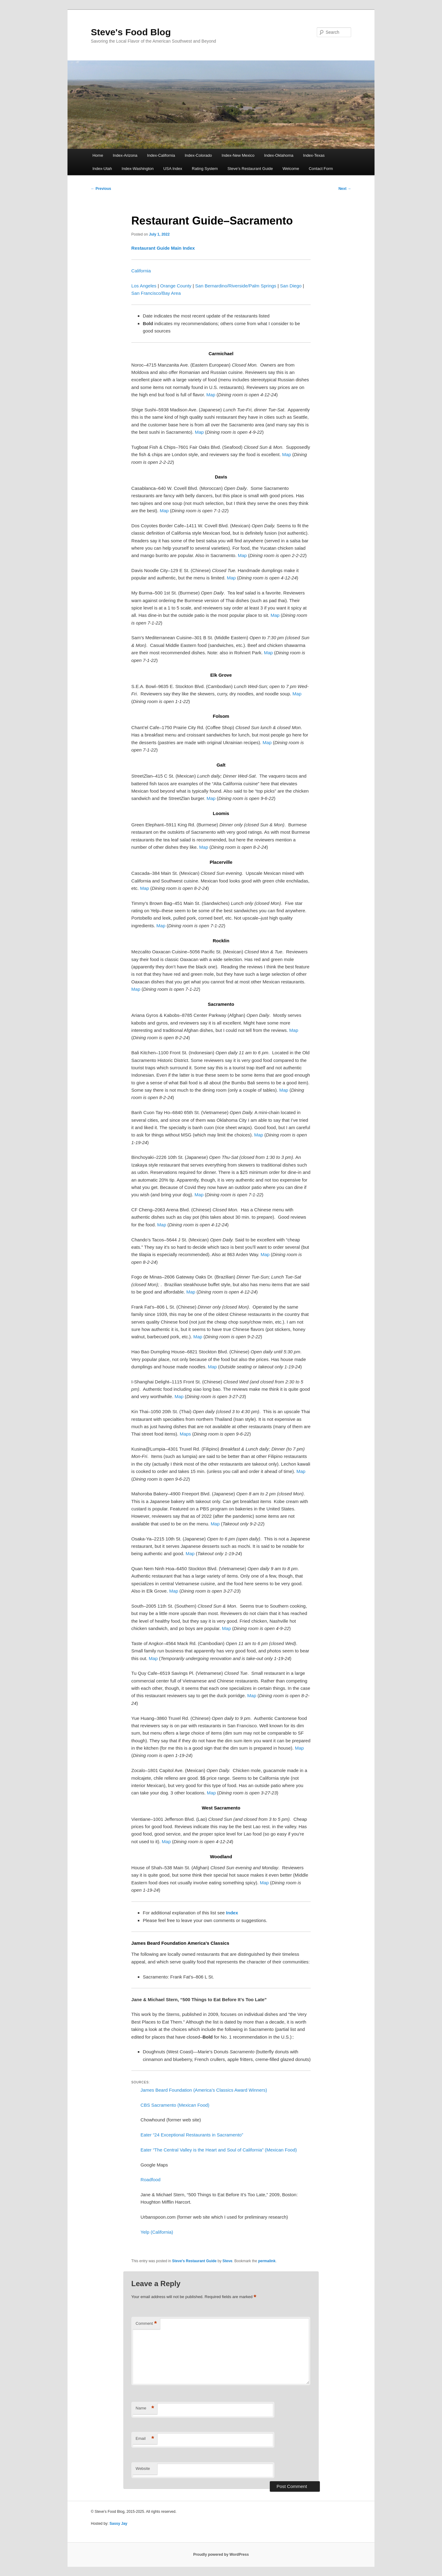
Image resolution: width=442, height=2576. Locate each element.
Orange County (176, 285)
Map (210, 394)
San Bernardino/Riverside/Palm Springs (235, 285)
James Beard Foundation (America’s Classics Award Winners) (204, 2090)
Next (345, 188)
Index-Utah (102, 168)
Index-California (161, 155)
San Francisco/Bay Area (156, 293)
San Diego (290, 285)
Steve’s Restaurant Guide (250, 168)
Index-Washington (137, 168)
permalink (267, 2261)
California (141, 270)
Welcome (290, 168)
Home (97, 155)
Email (145, 2438)
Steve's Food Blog (131, 32)
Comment (146, 2323)
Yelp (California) (157, 2232)
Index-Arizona (125, 155)
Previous (101, 188)
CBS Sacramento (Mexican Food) (175, 2105)
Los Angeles (144, 285)
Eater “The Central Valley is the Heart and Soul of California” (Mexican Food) (219, 2149)
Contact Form (321, 168)
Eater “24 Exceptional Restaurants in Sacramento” (192, 2134)
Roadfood (151, 2179)
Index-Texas (313, 155)
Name (145, 2408)
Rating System (205, 168)
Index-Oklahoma (278, 155)
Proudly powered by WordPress (221, 2554)
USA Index (172, 168)
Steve (227, 2261)
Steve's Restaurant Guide (194, 2261)
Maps (185, 1433)
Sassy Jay (118, 2523)
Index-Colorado (198, 155)
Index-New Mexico (238, 155)
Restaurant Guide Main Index (163, 248)
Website (143, 2468)
